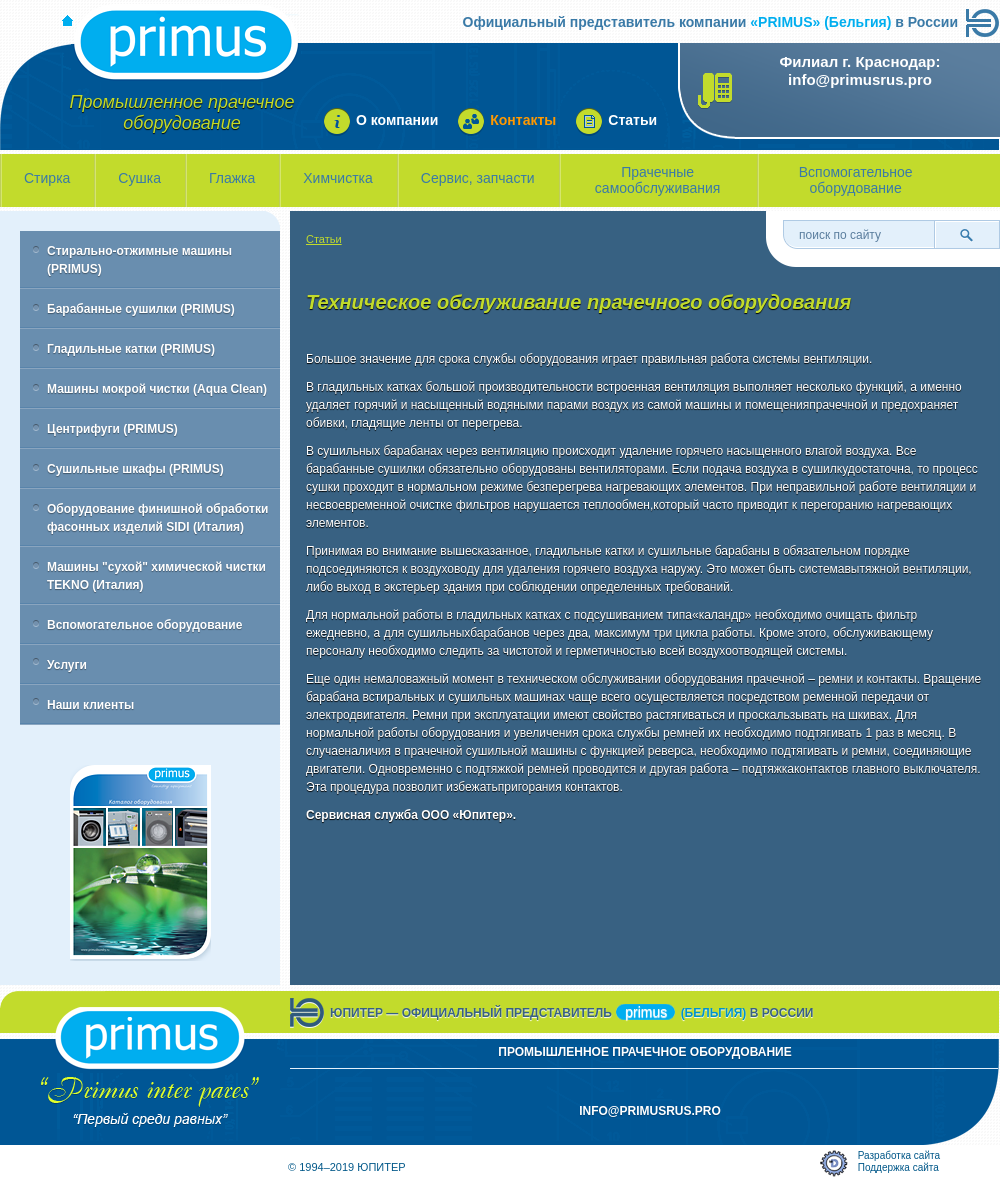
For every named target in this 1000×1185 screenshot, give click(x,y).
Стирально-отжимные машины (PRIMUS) (139, 260)
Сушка (139, 178)
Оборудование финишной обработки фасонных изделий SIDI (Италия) (157, 518)
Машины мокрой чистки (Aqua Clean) (157, 389)
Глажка (232, 178)
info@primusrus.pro (860, 79)
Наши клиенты (90, 705)
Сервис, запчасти (478, 178)
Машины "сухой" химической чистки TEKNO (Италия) (156, 576)
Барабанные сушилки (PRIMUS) (141, 309)
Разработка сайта (899, 1155)
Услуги (67, 665)
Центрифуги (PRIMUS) (112, 429)
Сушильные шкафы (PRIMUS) (135, 469)
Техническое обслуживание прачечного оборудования (578, 302)
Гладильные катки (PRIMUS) (131, 349)
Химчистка (338, 178)
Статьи (324, 239)
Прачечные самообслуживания (658, 180)
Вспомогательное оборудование (856, 180)
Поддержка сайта (898, 1167)
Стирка (47, 178)
